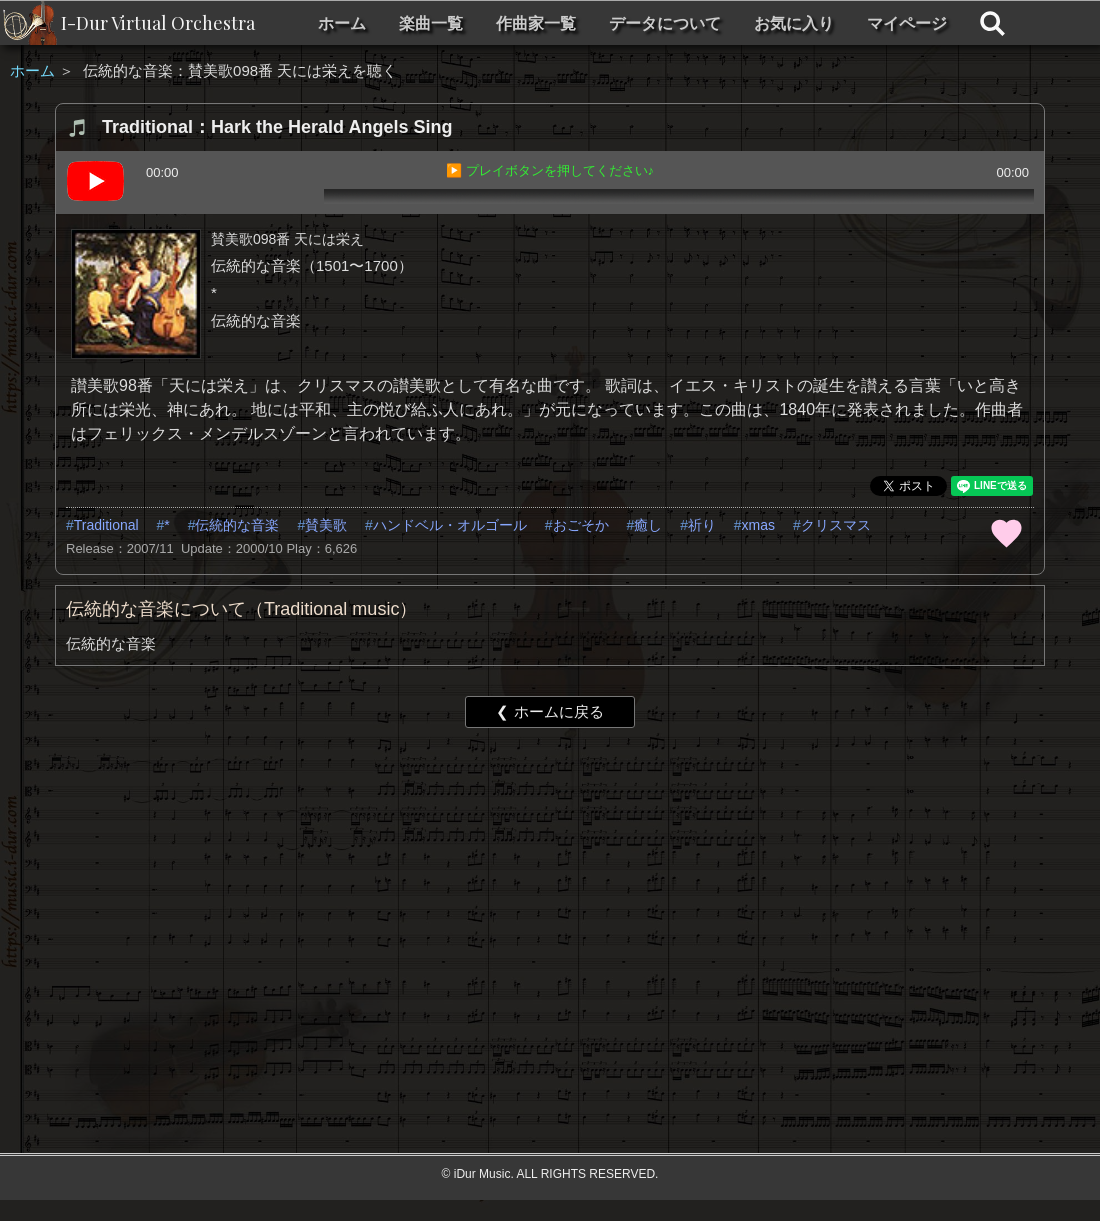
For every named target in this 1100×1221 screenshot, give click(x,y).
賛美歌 (326, 525)
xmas (758, 525)
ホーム (342, 23)
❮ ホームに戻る (549, 711)
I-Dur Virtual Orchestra (158, 23)
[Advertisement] (483, 898)
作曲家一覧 (536, 23)
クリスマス (836, 525)
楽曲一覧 (431, 23)
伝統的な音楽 (237, 525)
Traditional (106, 525)
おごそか (581, 525)
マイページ (907, 23)
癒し (648, 525)
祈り (702, 525)
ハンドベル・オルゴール (450, 525)
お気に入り (794, 23)
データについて (665, 23)
